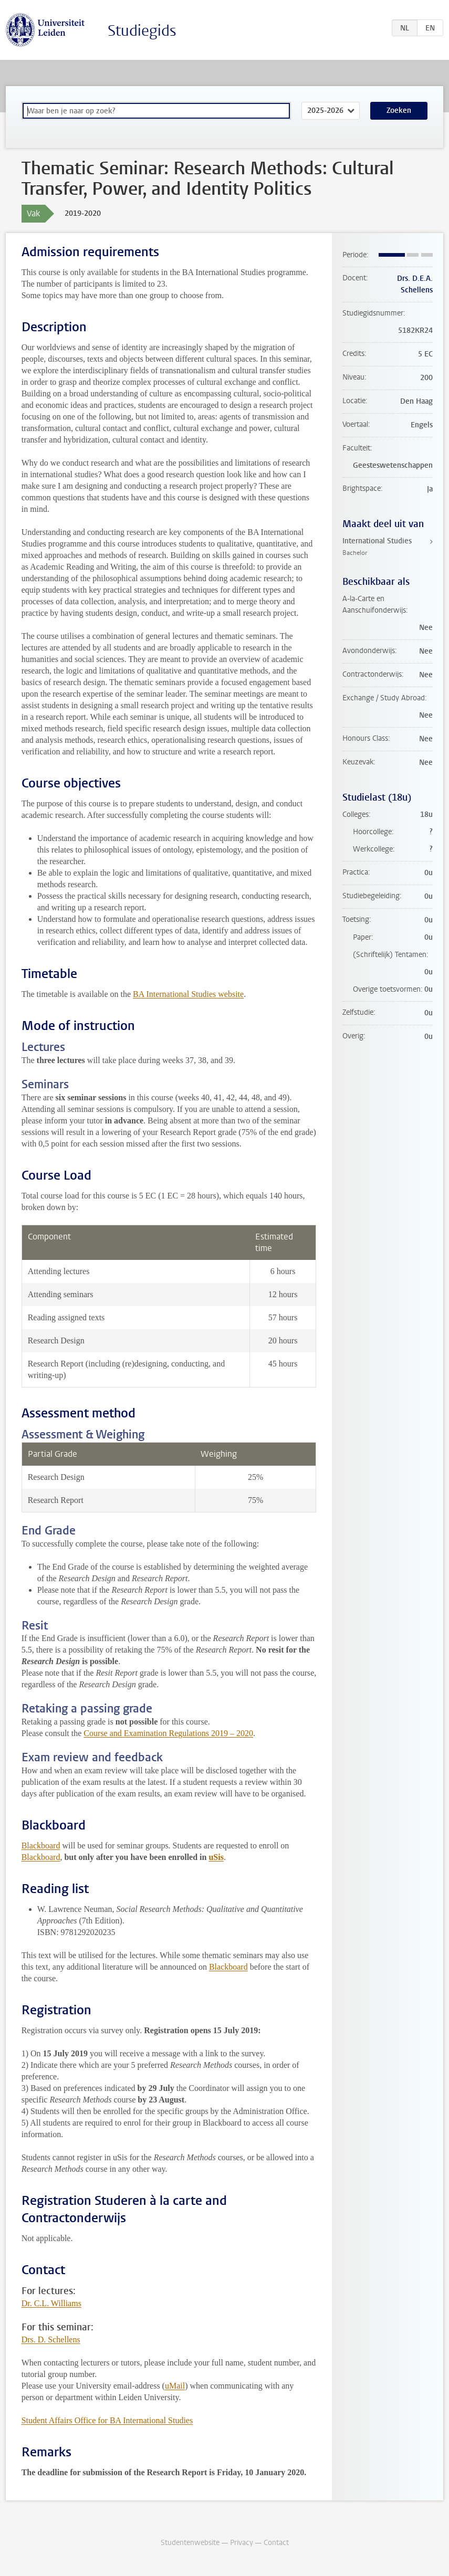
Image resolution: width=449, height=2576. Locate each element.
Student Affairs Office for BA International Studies (107, 2420)
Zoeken (399, 110)
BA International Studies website (188, 994)
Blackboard (41, 1845)
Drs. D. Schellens (51, 2339)
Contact (276, 2543)
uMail (175, 2385)
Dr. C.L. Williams (51, 2303)
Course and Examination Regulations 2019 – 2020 (168, 1733)
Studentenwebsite (190, 2543)
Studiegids (142, 30)
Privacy (241, 2543)
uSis (215, 1857)
